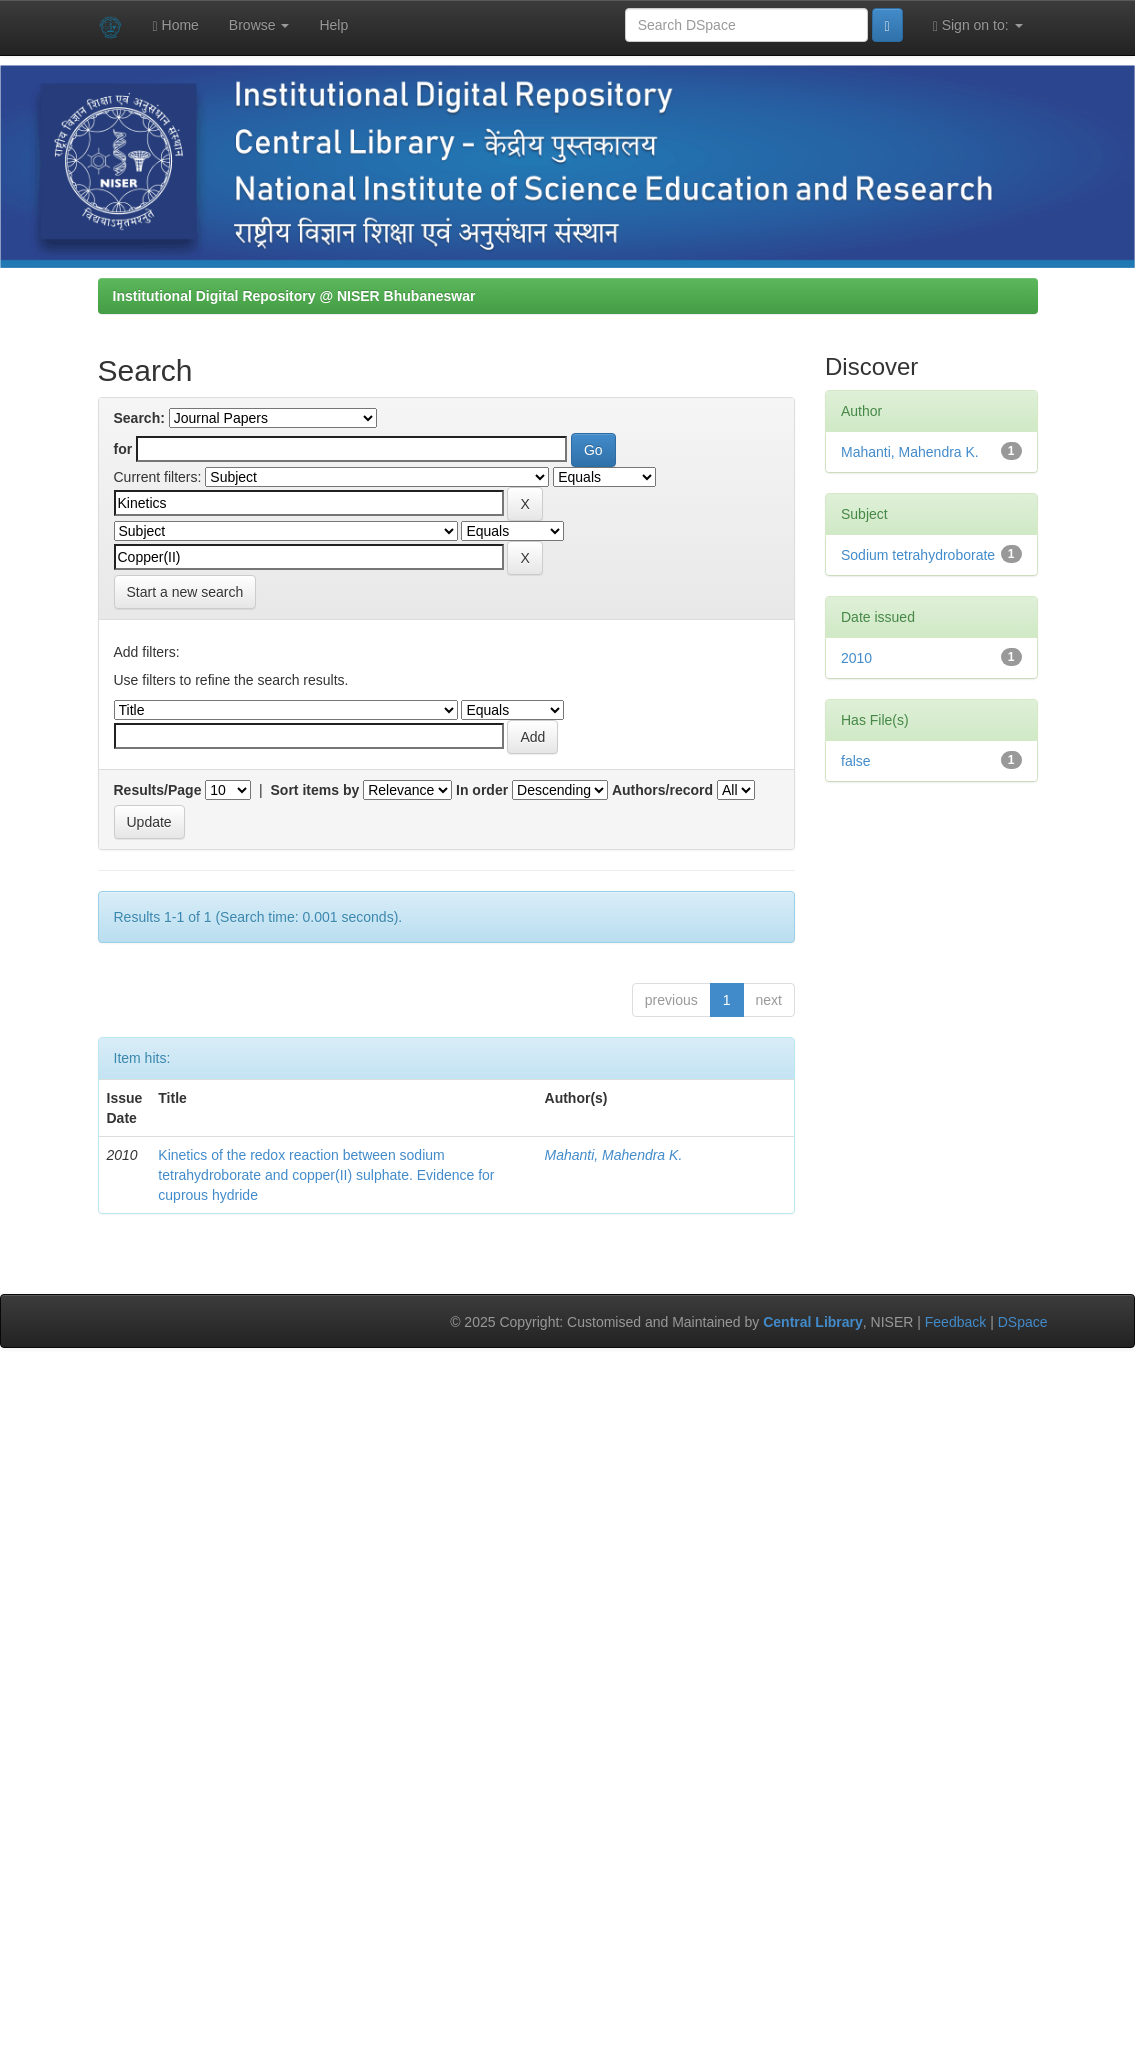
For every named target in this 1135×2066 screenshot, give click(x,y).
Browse (259, 25)
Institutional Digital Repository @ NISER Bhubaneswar (294, 296)
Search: (139, 418)
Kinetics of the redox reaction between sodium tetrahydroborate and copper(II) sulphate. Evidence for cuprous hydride (326, 1175)
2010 (856, 658)
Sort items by (315, 790)
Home (176, 25)
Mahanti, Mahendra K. (614, 1155)
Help (333, 25)
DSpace (1023, 1322)
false (856, 761)
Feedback (955, 1322)
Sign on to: (978, 25)
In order (482, 790)
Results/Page (158, 790)
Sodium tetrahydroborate (918, 555)
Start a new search (185, 592)
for (123, 449)
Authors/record (662, 790)
